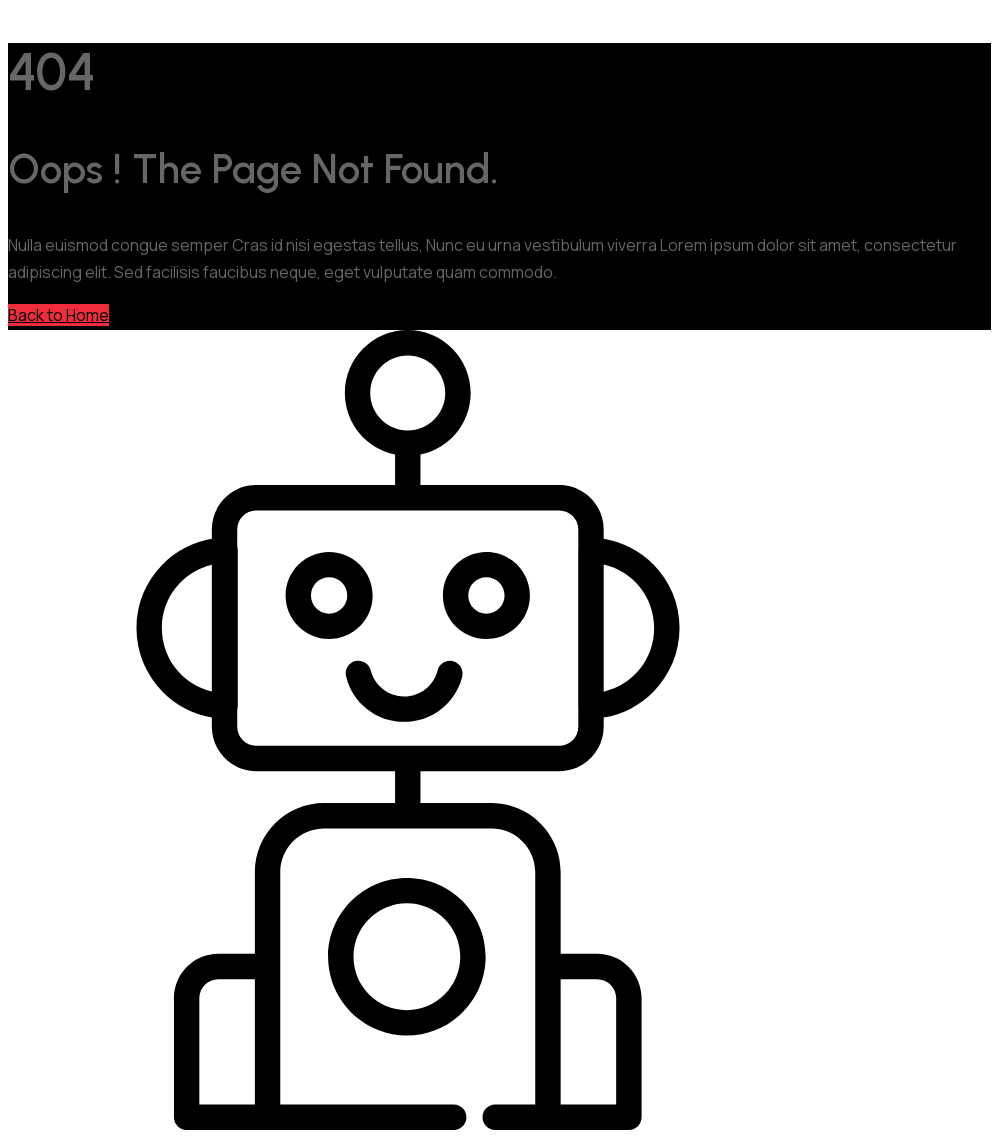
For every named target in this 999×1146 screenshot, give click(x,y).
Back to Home (58, 315)
